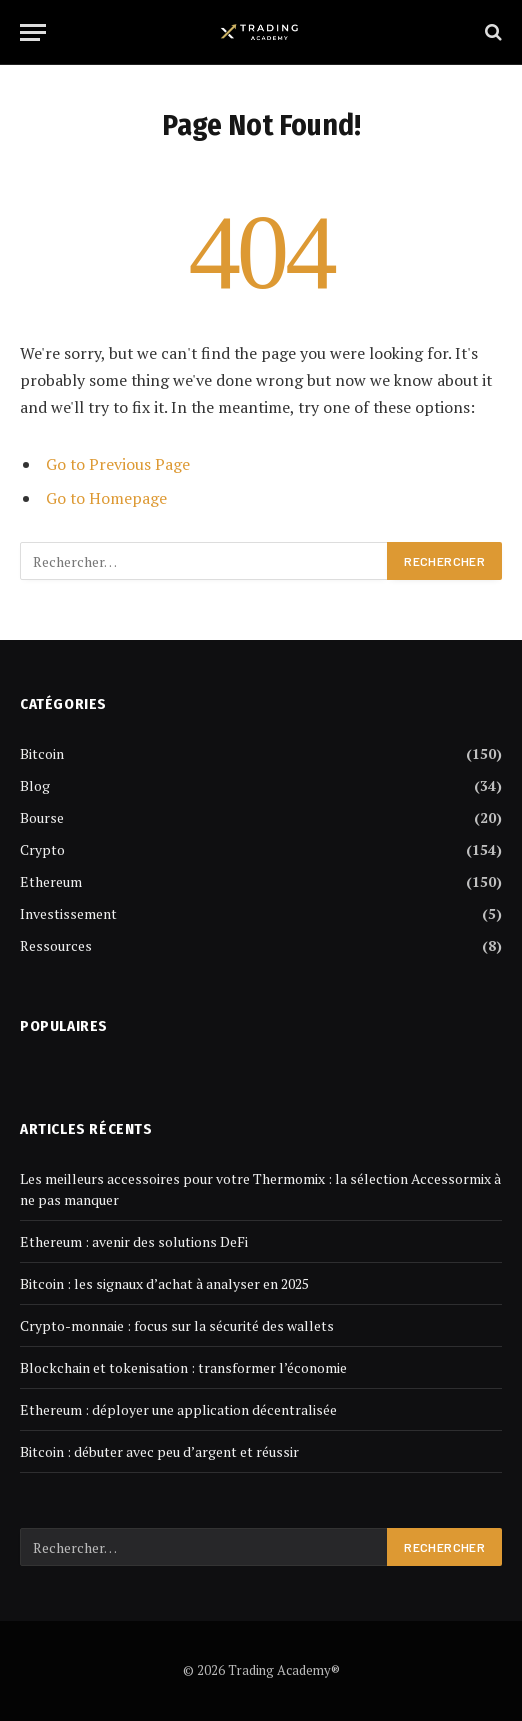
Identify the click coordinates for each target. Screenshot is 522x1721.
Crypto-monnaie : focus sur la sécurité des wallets (177, 1325)
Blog (35, 785)
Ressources (56, 945)
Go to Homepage (106, 498)
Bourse (42, 817)
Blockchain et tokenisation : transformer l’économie (183, 1367)
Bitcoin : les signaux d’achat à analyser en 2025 (164, 1283)
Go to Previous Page (118, 464)
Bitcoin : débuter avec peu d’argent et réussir (159, 1451)
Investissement (68, 913)
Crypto (42, 849)
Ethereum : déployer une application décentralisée (178, 1409)
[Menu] (33, 32)
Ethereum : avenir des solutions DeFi (134, 1241)
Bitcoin (42, 753)
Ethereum (51, 881)
